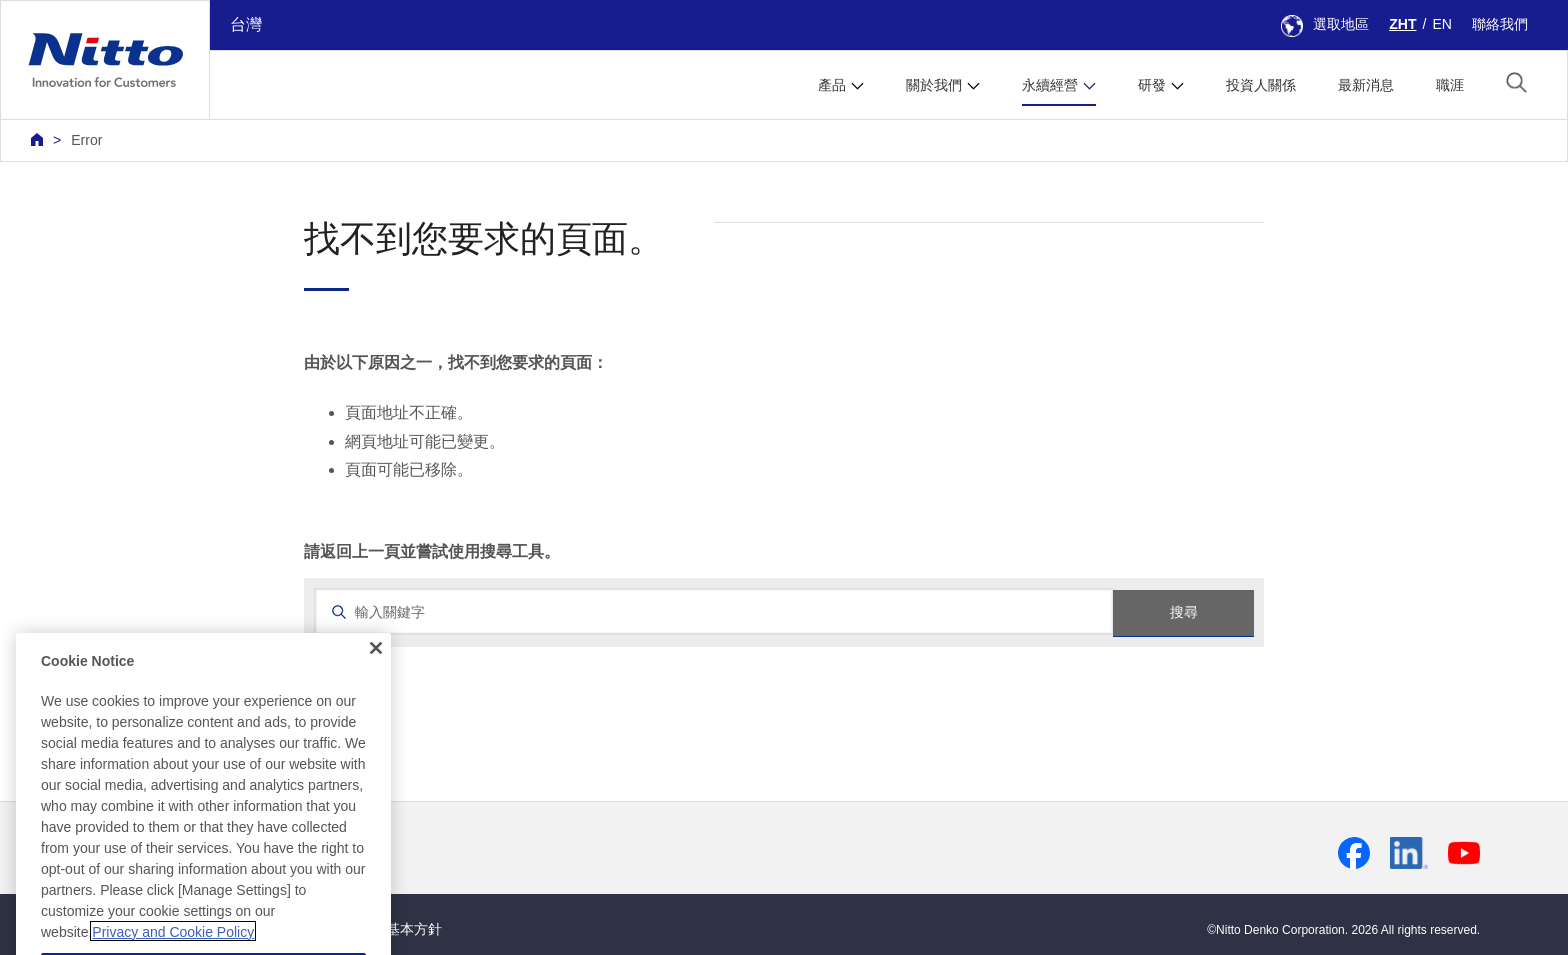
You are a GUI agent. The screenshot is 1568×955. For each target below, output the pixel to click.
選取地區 (1325, 24)
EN (1442, 24)
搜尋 (1184, 612)
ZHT (1402, 24)
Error (86, 140)
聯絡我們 (1500, 24)
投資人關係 (1261, 85)
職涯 (1450, 85)
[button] (1516, 82)
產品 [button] (832, 85)
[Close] (376, 671)
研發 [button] (1152, 85)
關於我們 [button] (934, 85)
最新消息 (1366, 85)
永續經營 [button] (1050, 85)
